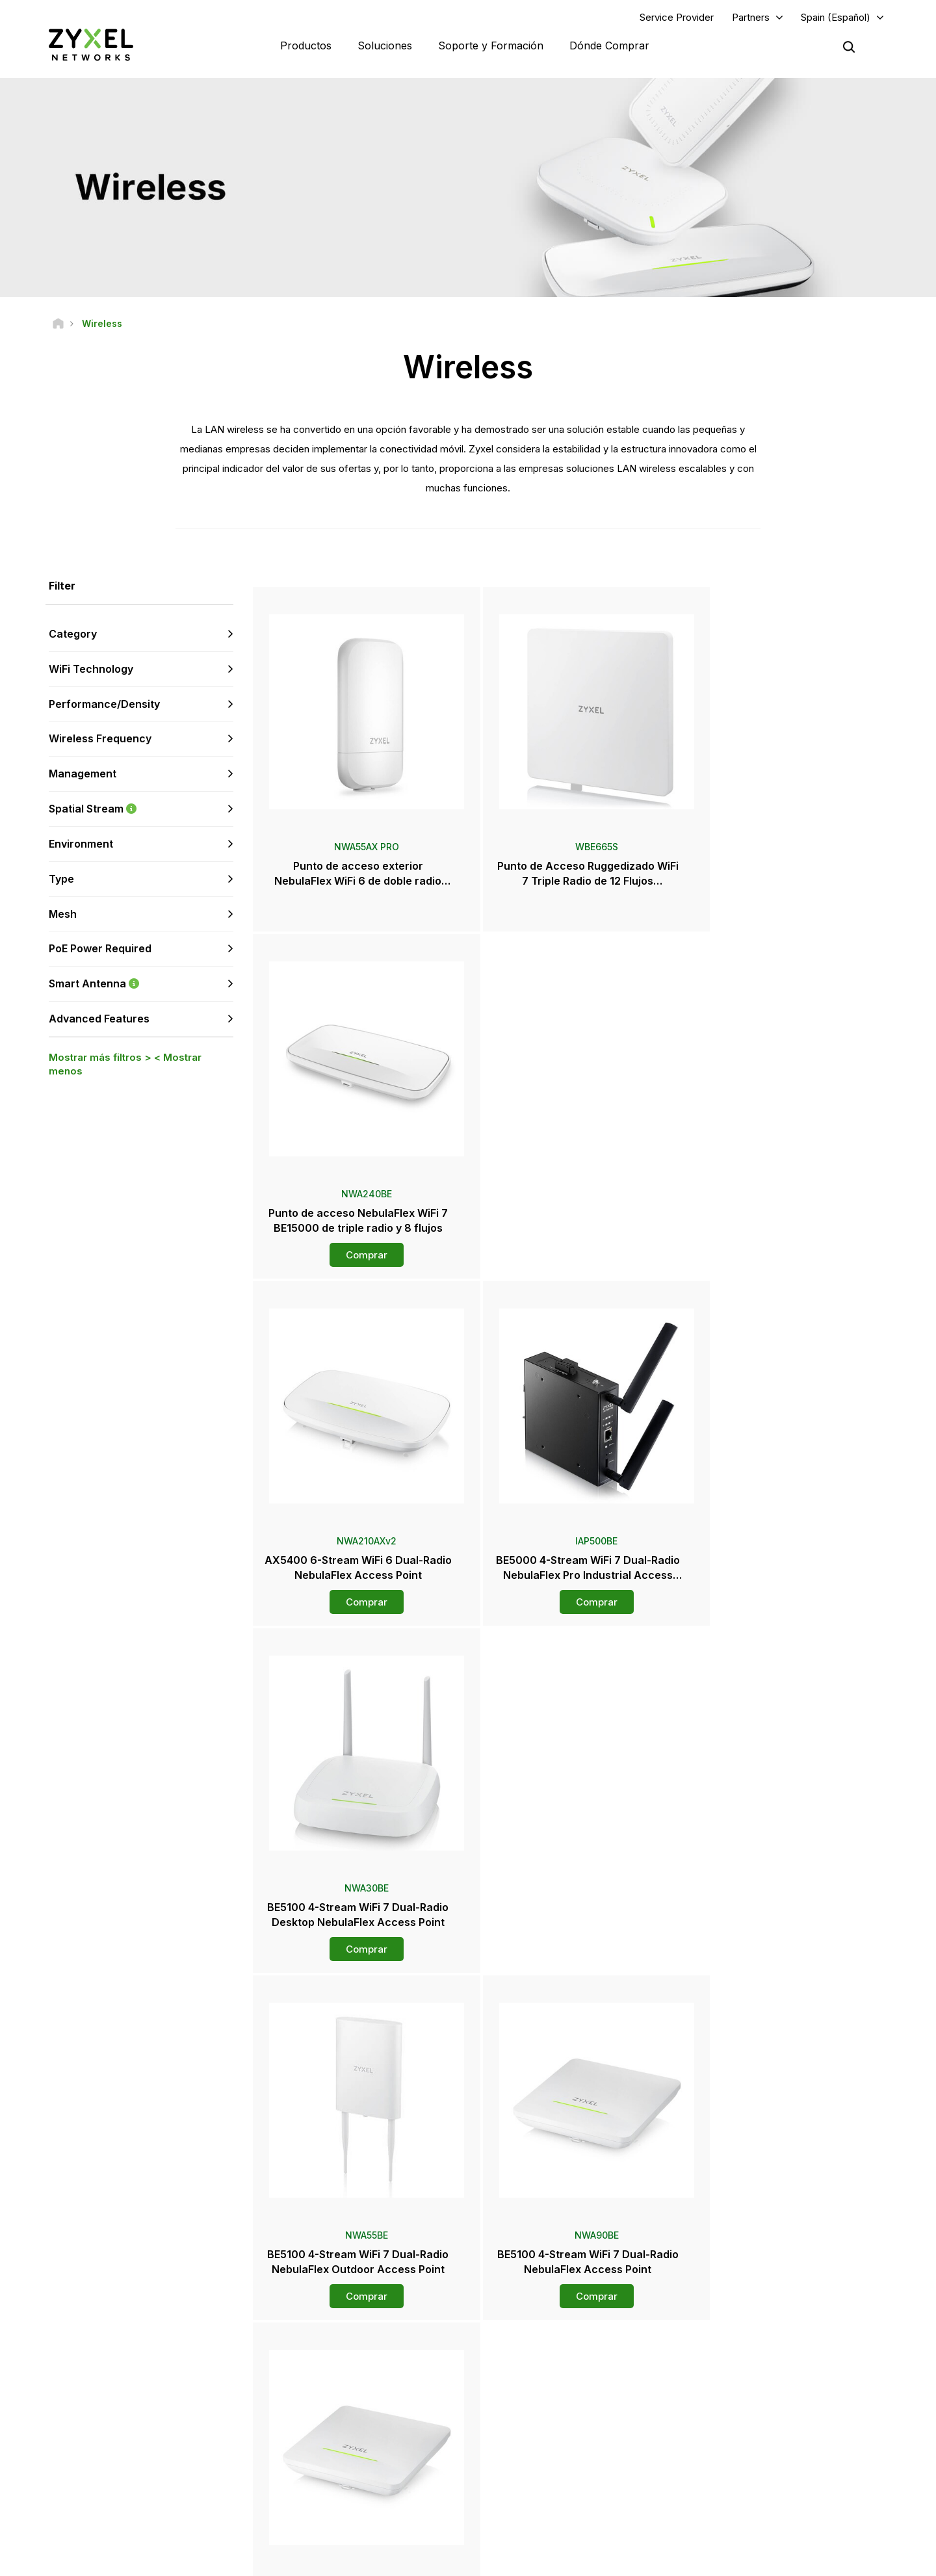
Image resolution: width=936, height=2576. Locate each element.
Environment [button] (81, 844)
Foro (291, 2375)
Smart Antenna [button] (141, 984)
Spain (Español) (835, 17)
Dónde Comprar (609, 45)
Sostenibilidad (755, 2471)
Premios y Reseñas (541, 2449)
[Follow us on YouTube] (64, 2486)
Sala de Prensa (541, 2406)
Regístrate (181, 2407)
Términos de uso (612, 2560)
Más (572, 2008)
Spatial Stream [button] (141, 809)
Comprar (785, 908)
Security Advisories (319, 2418)
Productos (306, 45)
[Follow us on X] (130, 2486)
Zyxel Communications (771, 2514)
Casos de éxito (756, 2493)
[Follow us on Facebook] (30, 2486)
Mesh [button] (63, 913)
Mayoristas (525, 2375)
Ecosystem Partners (765, 2397)
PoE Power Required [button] (100, 949)
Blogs (515, 2493)
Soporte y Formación (490, 45)
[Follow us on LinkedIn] (98, 2486)
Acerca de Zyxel (758, 2449)
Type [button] (61, 879)
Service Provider (677, 17)
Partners (751, 17)
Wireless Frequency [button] (100, 739)
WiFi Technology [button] (91, 669)
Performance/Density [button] (104, 703)
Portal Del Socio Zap (766, 2354)
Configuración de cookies (833, 2560)
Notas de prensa (536, 2428)
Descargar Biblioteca (322, 2397)
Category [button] (73, 634)
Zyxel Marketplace (540, 2354)
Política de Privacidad (714, 2560)
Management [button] (82, 774)
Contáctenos (468, 2256)
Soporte (297, 2354)
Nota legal (535, 2560)
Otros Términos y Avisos (329, 2440)
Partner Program (758, 2375)
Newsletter (525, 2471)
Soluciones (385, 45)
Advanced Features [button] (99, 1019)
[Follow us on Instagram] (162, 2486)
